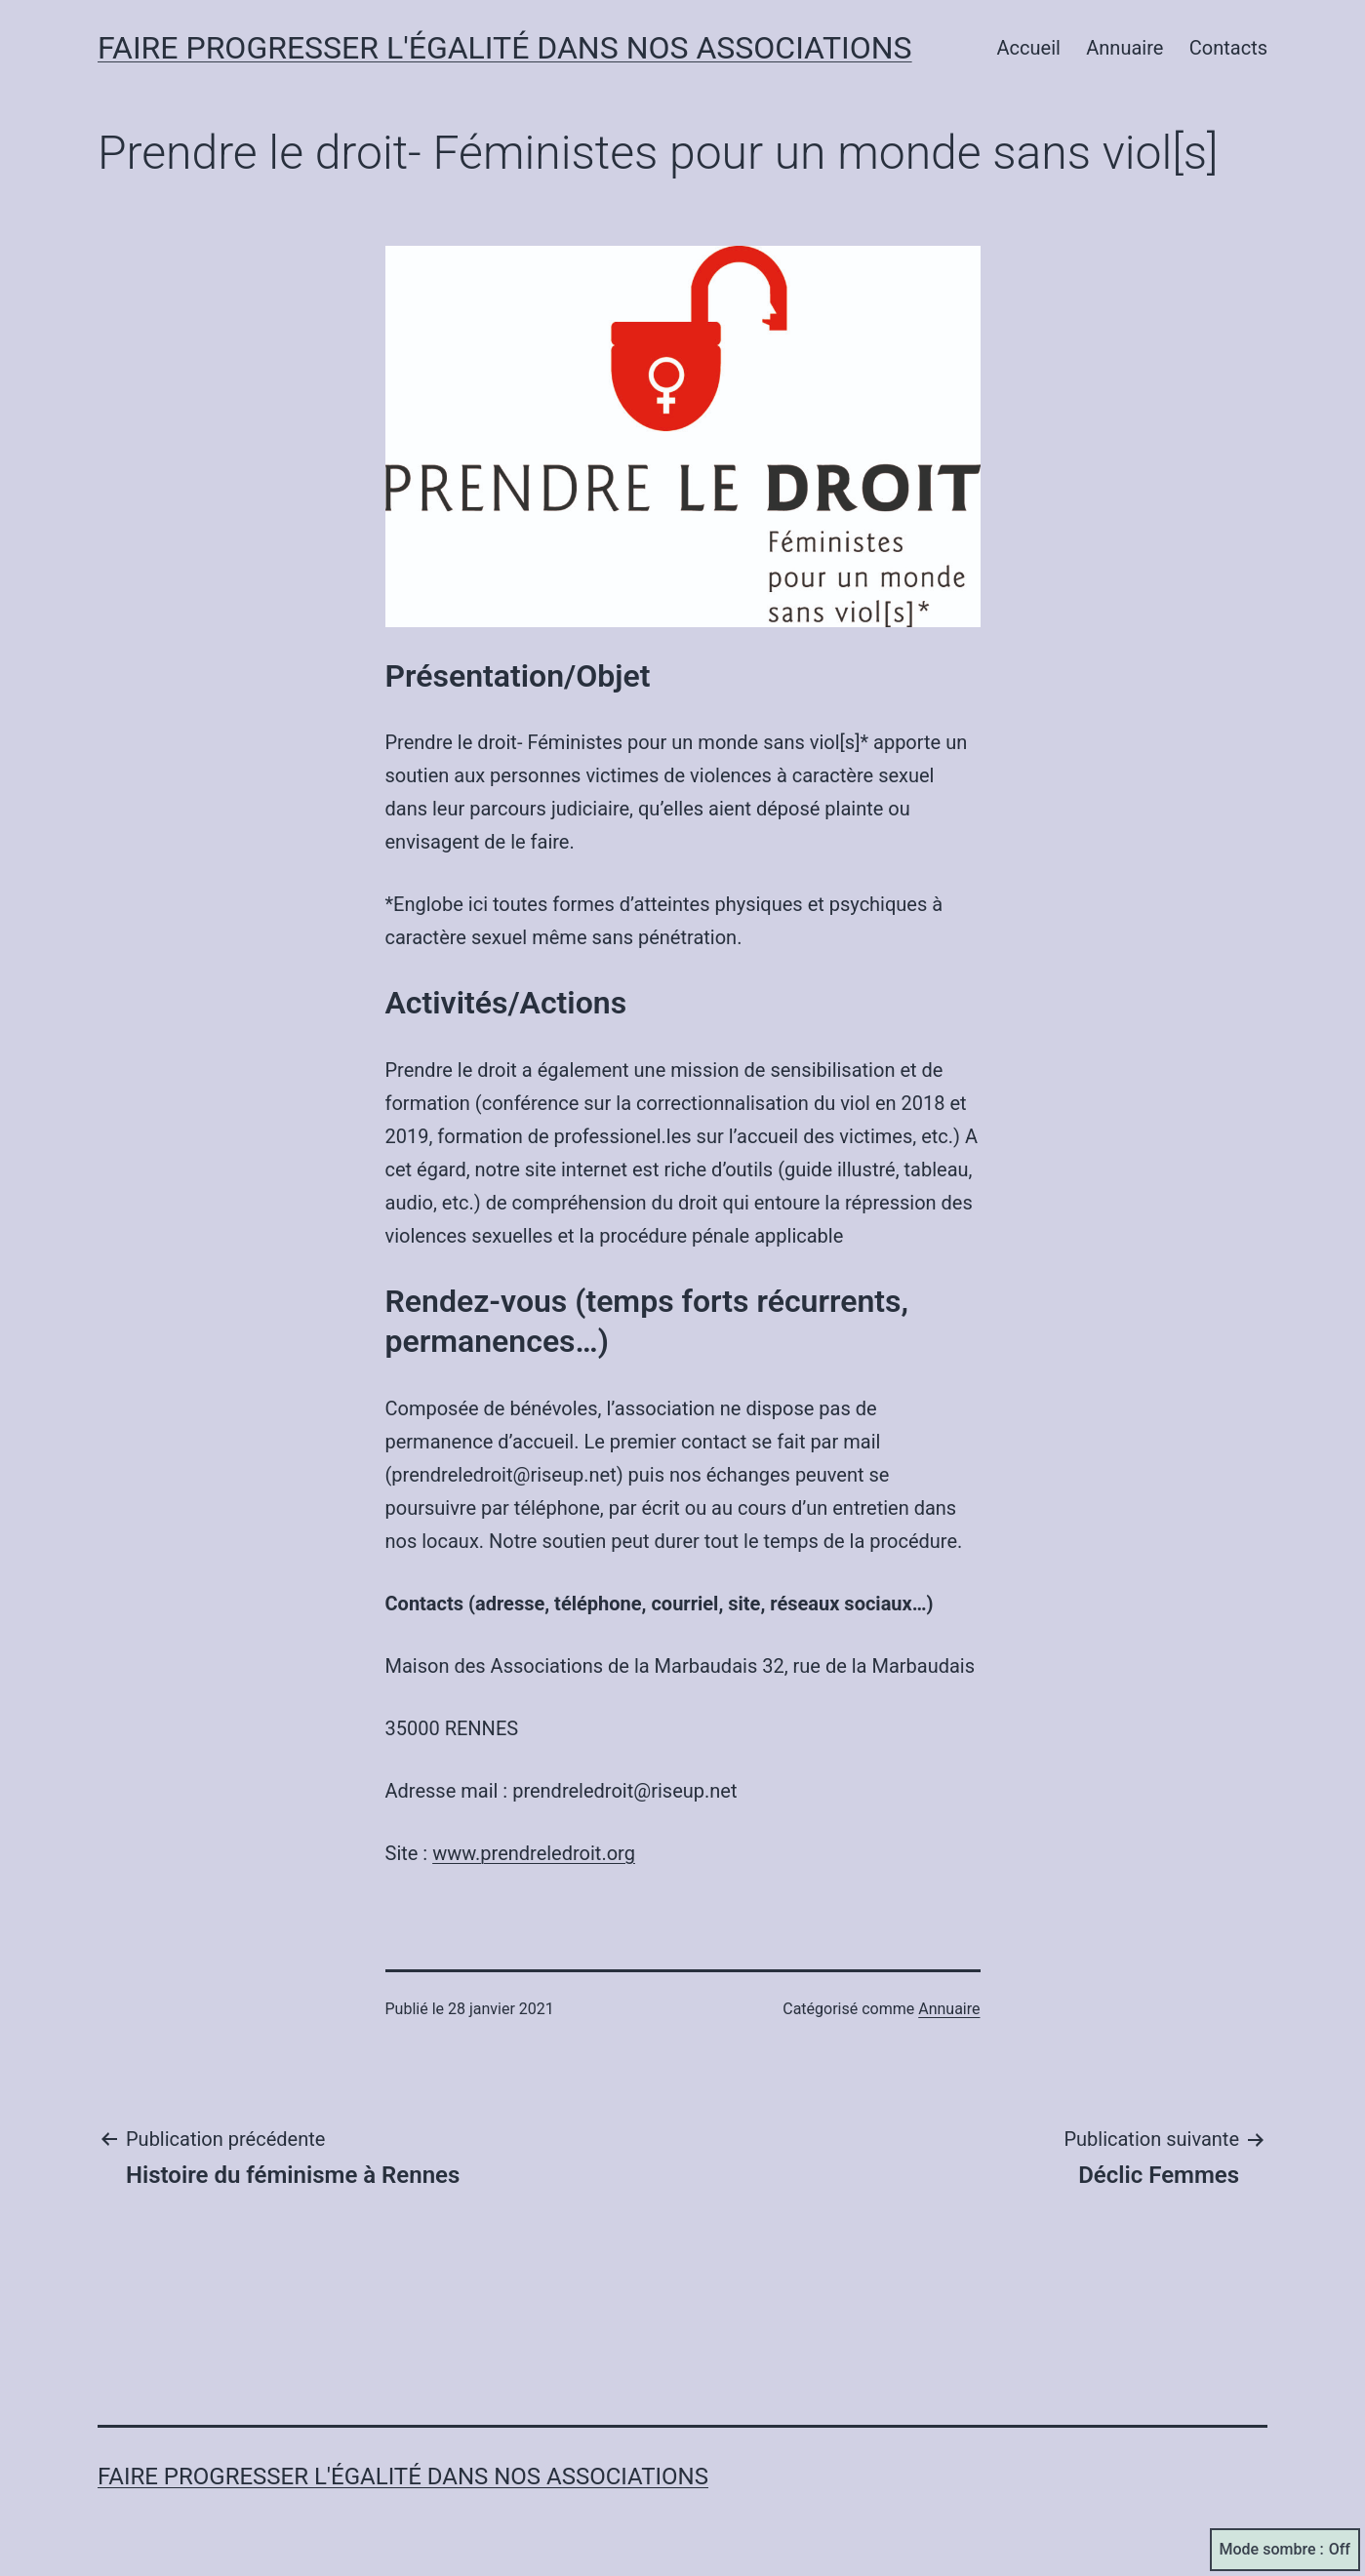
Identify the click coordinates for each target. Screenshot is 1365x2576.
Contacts (1228, 47)
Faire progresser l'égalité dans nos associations (505, 47)
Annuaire (1124, 47)
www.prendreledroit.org (533, 1853)
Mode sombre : (1285, 2549)
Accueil (1029, 47)
